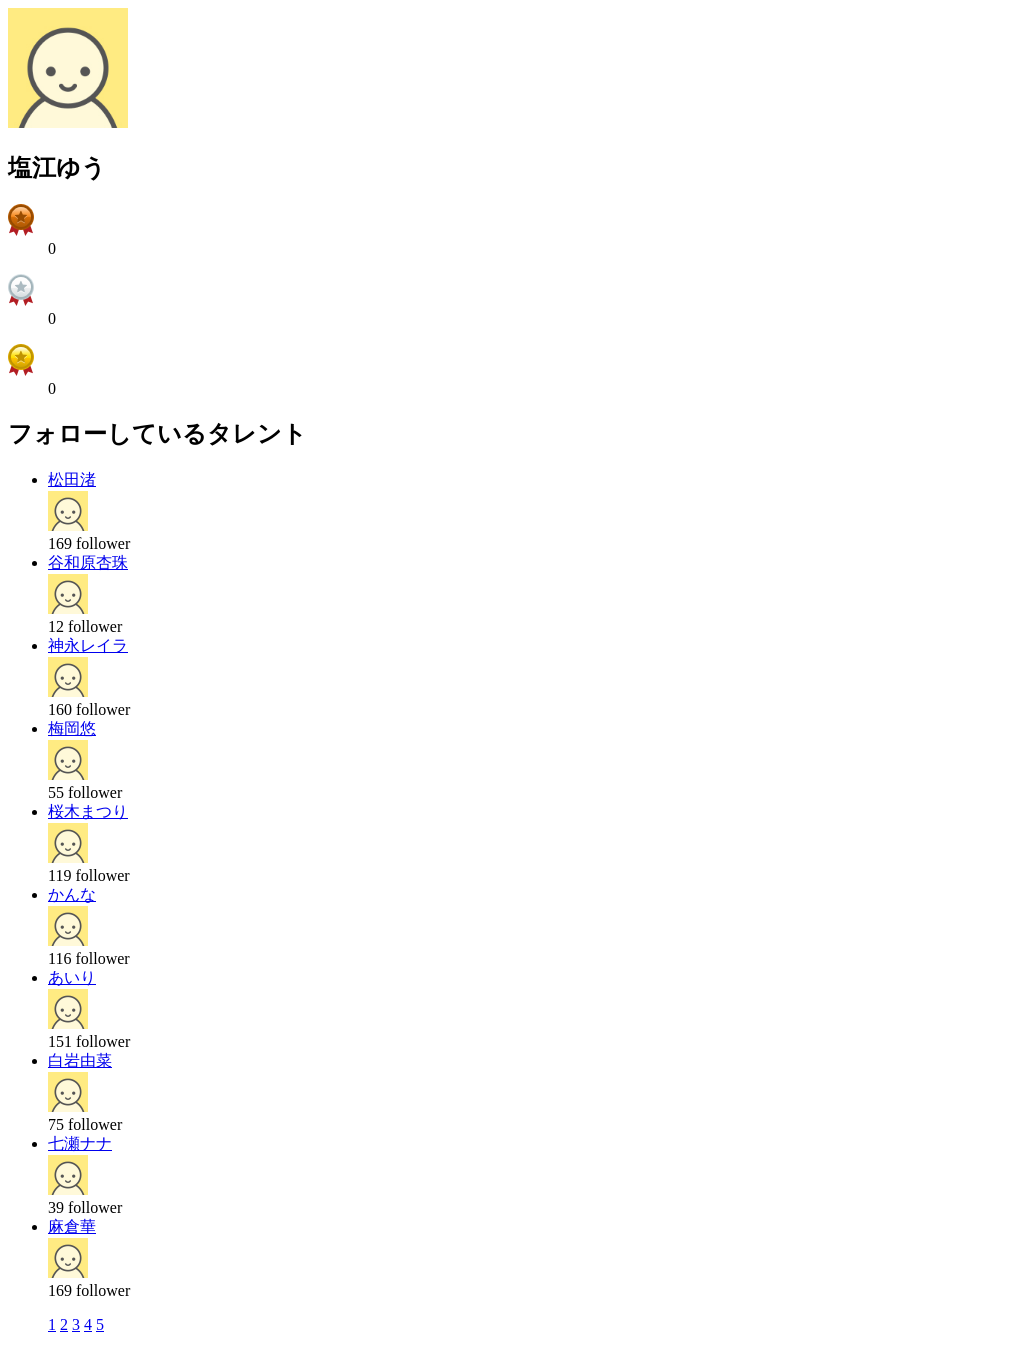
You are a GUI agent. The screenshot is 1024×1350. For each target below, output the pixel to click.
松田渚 (72, 479)
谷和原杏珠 (88, 562)
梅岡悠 (72, 728)
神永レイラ (88, 645)
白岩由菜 (80, 1060)
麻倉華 (72, 1226)
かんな (72, 894)
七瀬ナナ (80, 1143)
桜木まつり (88, 811)
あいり (72, 977)
